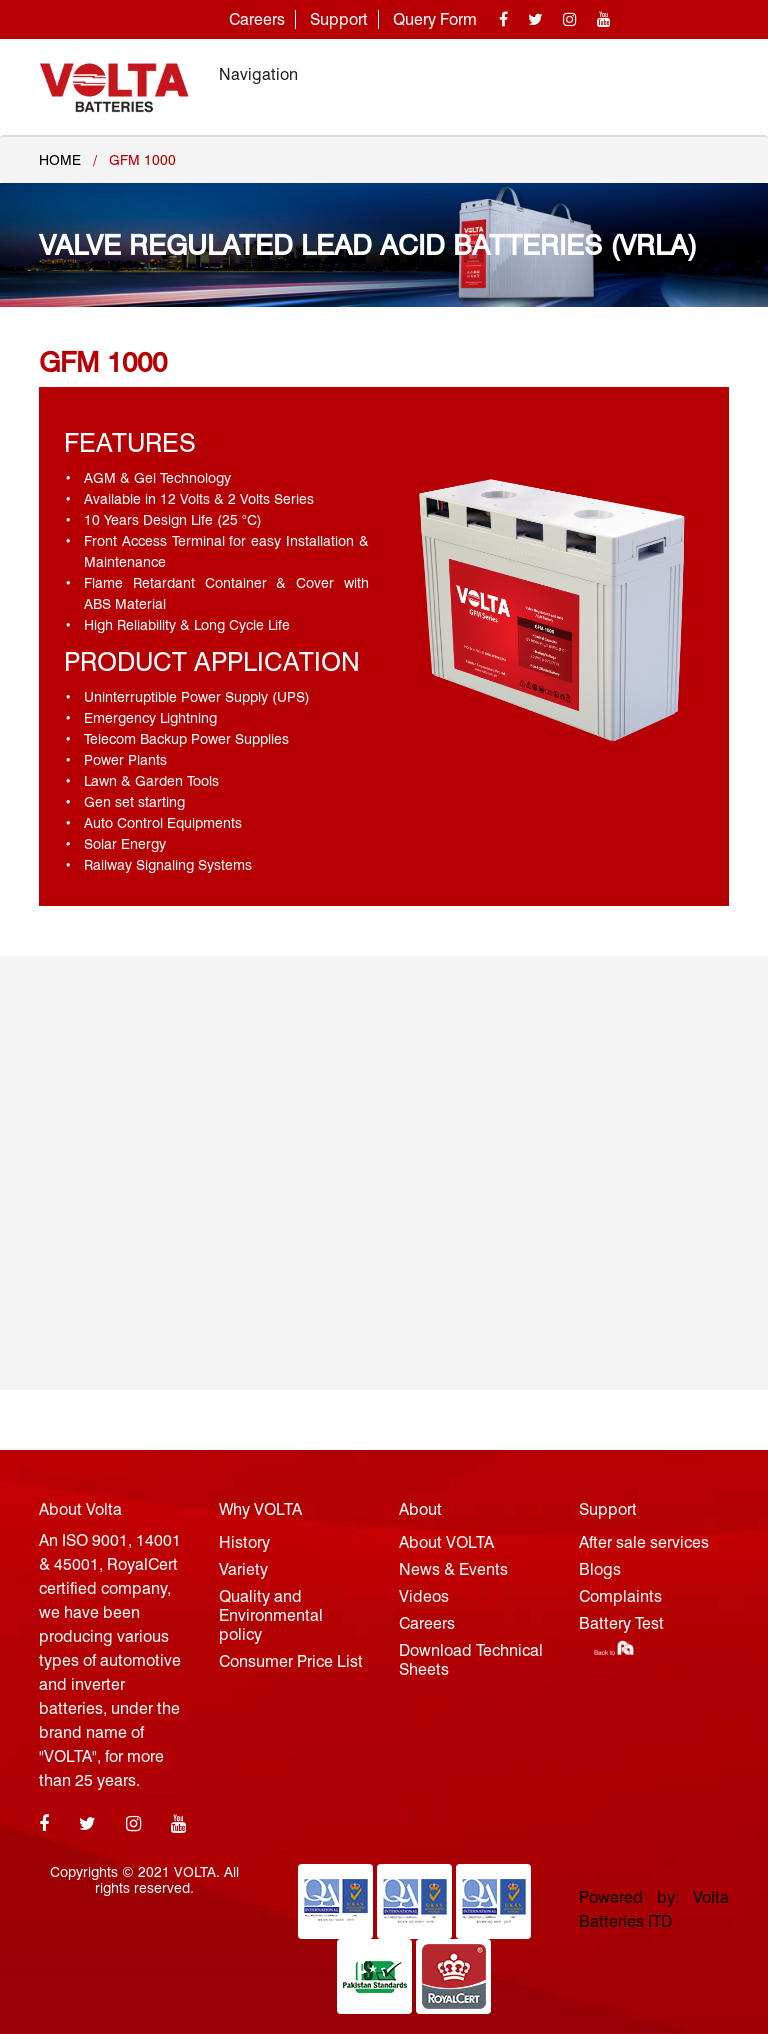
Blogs (600, 1569)
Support (339, 19)
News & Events (453, 1569)
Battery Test (621, 1623)
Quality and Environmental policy (271, 1615)
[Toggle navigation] (701, 75)
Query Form (435, 19)
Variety (243, 1569)
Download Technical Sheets (471, 1660)
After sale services (644, 1542)
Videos (424, 1596)
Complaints (620, 1596)
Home (60, 160)
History (244, 1542)
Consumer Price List (291, 1661)
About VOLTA (446, 1542)
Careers (257, 19)
